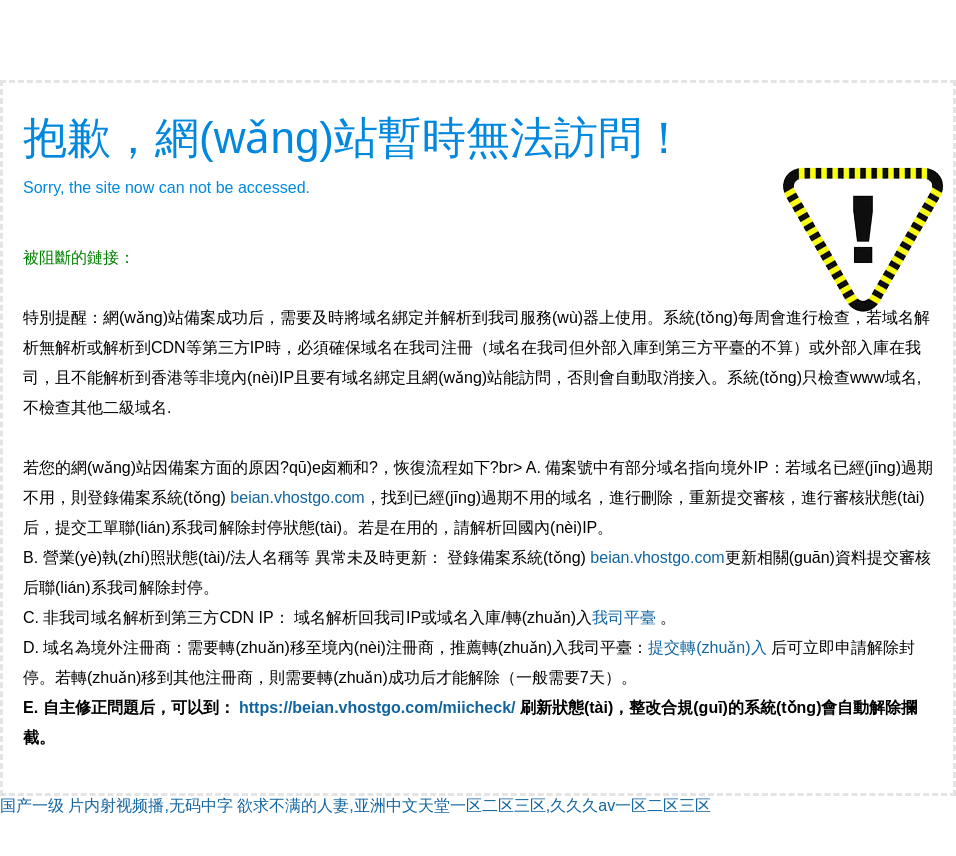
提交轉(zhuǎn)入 (707, 647)
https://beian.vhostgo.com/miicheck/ (377, 707)
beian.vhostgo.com (297, 497)
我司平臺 (626, 617)
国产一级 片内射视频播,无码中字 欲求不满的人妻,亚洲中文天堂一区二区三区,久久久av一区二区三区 (355, 805)
